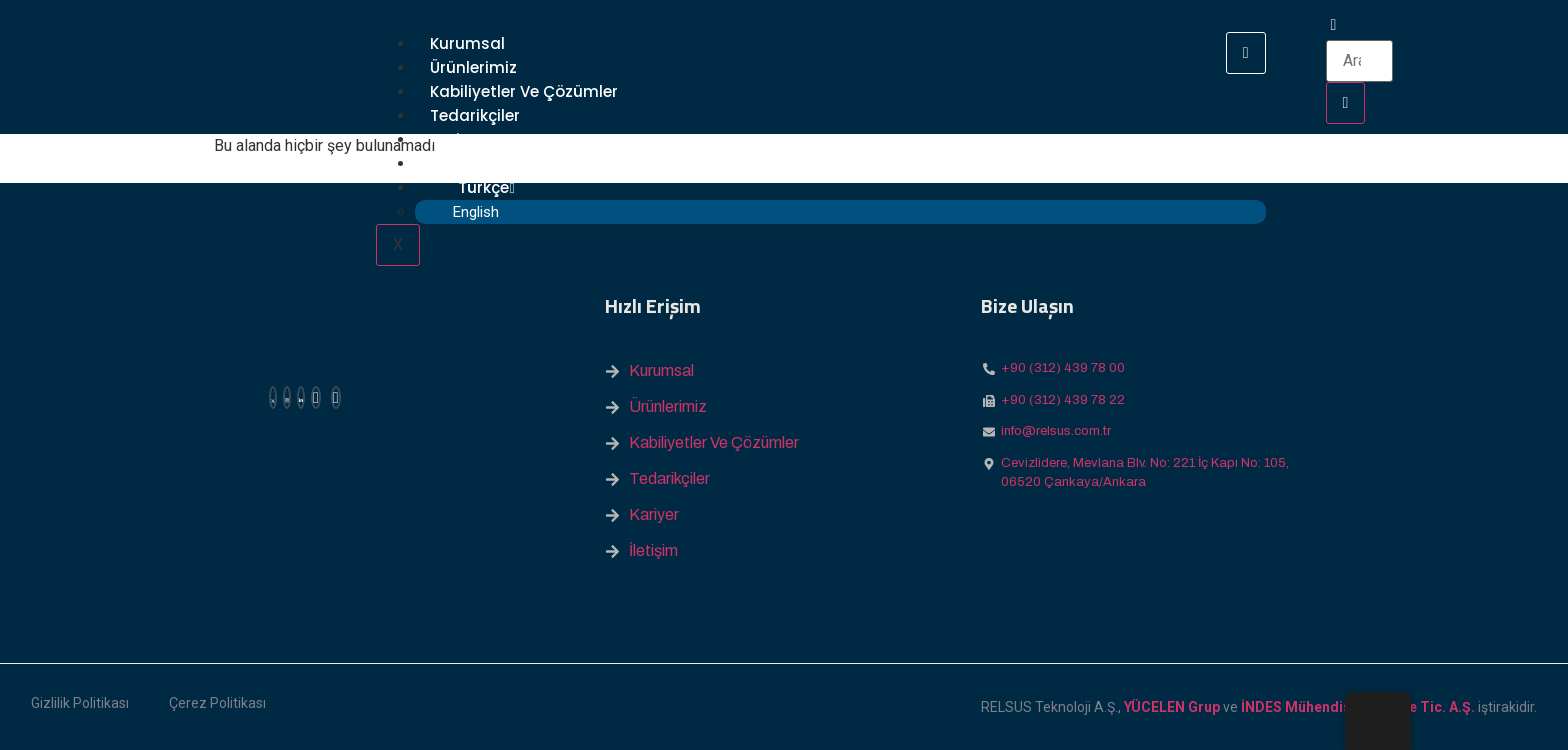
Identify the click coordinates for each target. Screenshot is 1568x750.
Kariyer (457, 139)
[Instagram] (287, 397)
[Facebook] (316, 397)
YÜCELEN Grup (1172, 707)
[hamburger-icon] (1246, 53)
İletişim (458, 163)
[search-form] (1360, 61)
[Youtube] (336, 397)
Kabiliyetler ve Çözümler (524, 91)
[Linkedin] (301, 397)
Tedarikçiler (475, 115)
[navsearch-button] (1334, 24)
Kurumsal (467, 43)
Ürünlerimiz (473, 67)
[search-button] (1346, 103)
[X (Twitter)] (273, 397)
